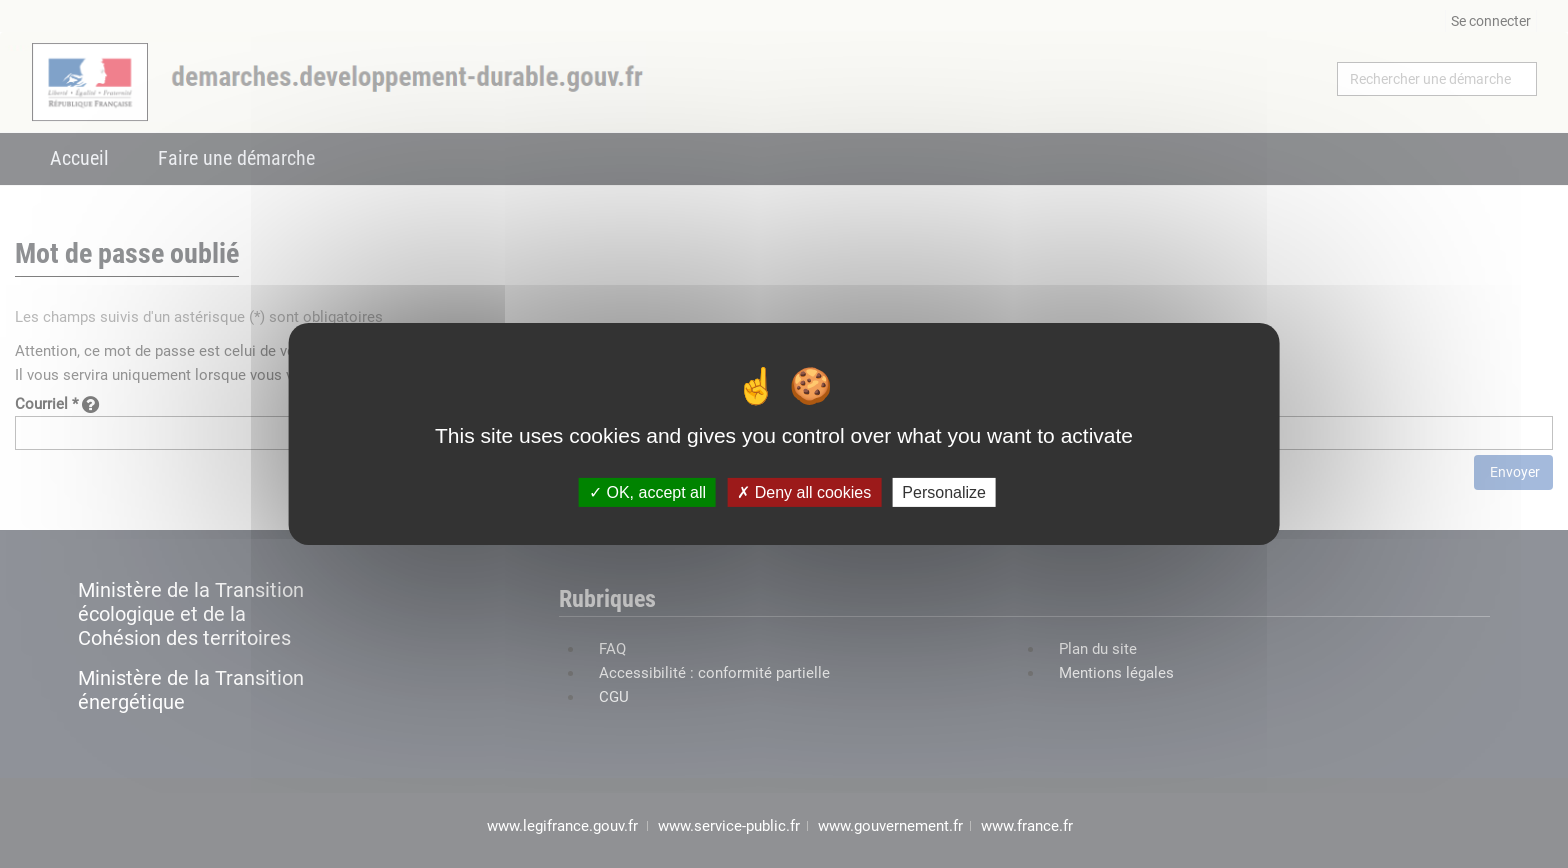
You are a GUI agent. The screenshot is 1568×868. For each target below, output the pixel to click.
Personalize (944, 492)
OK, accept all (647, 492)
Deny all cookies (804, 492)
